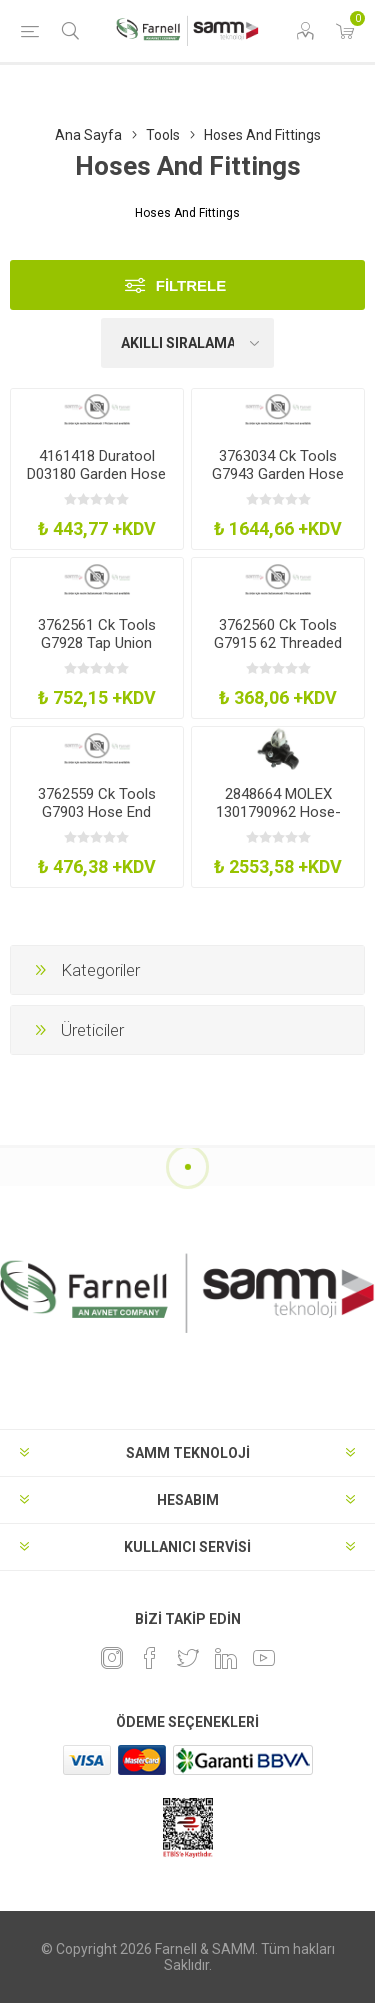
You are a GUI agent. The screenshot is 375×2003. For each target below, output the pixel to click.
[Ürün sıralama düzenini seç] (188, 343)
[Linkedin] (226, 1658)
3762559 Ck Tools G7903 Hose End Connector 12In (97, 812)
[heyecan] (188, 1658)
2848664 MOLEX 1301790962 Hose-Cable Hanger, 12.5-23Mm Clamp (278, 821)
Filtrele (191, 285)
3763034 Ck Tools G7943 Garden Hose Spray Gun (278, 474)
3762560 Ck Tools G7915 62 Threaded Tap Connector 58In (278, 643)
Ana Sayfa (88, 135)
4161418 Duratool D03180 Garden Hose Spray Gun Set (96, 474)
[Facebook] (150, 1658)
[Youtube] (264, 1658)
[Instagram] (112, 1658)
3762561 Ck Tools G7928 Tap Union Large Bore (97, 643)
